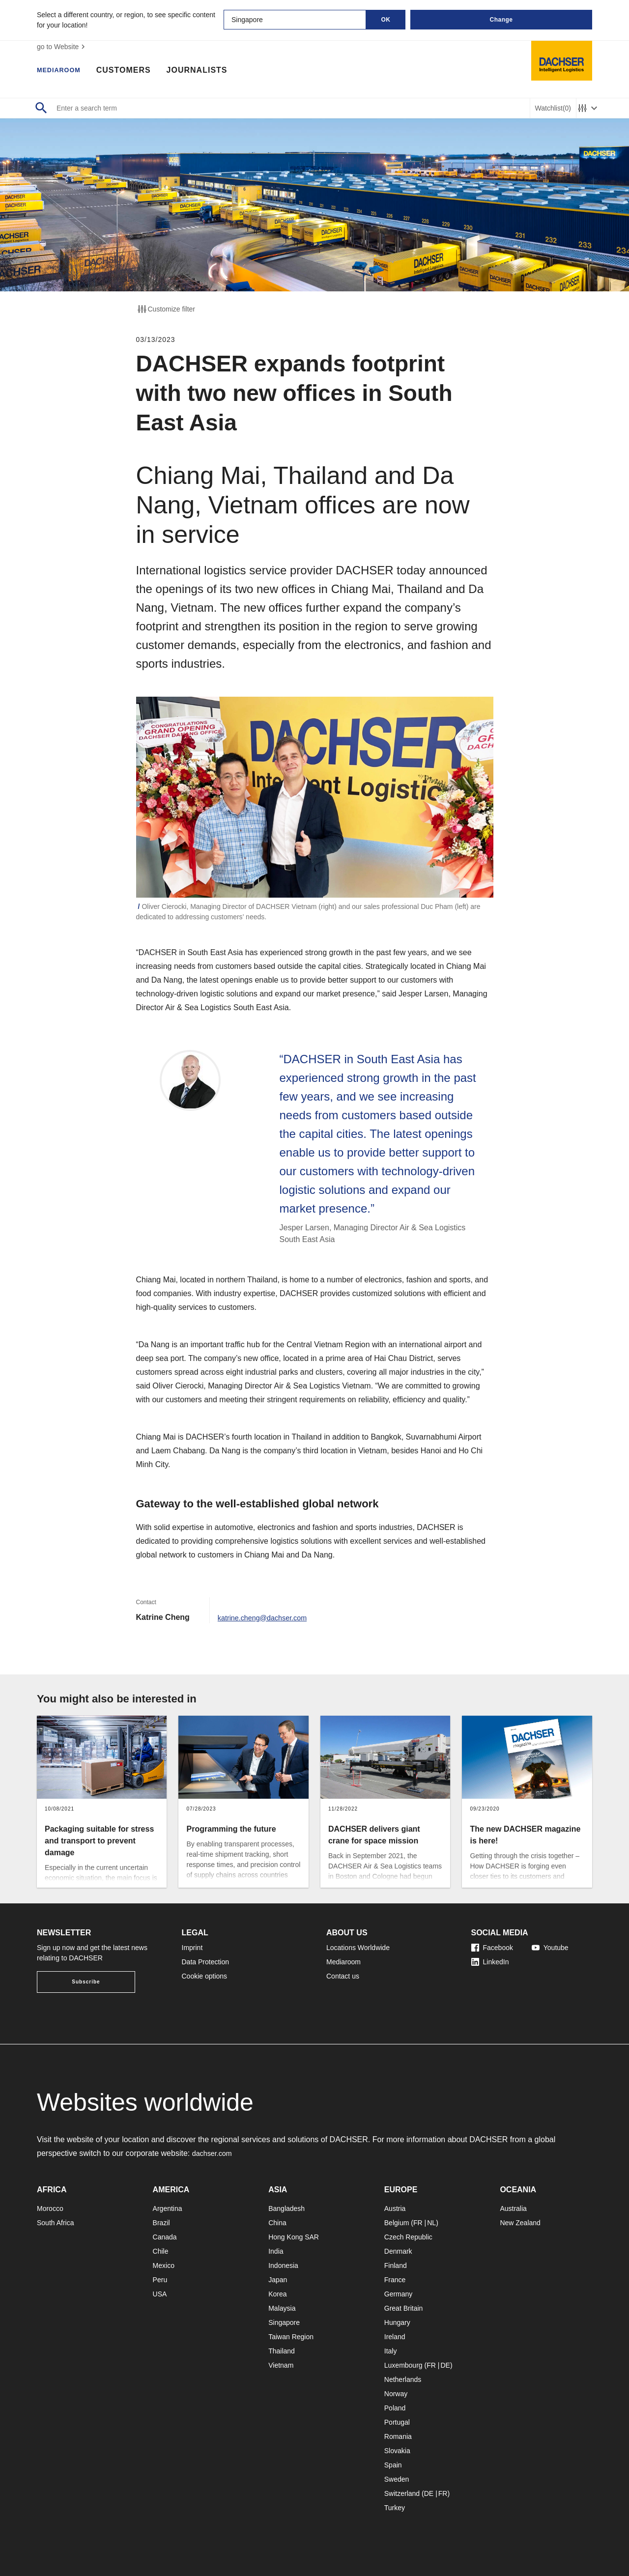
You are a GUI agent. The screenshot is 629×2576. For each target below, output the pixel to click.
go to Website (62, 46)
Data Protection (205, 1962)
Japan (277, 2280)
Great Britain (403, 2308)
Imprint (192, 1948)
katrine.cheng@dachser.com (267, 1617)
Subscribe (86, 1981)
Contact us (342, 1976)
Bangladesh (286, 2208)
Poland (395, 2408)
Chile (161, 2251)
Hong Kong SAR (293, 2237)
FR (418, 2223)
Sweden (396, 2479)
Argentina (167, 2208)
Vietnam (280, 2365)
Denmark (398, 2251)
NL (431, 2223)
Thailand (281, 2351)
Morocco (50, 2208)
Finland (395, 2265)
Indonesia (283, 2265)
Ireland (394, 2337)
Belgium (396, 2223)
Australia (513, 2208)
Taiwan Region (291, 2337)
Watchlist (553, 108)
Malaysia (281, 2308)
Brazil (161, 2223)
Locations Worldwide (358, 1948)
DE (445, 2365)
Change (501, 19)
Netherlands (403, 2379)
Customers (134, 71)
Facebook (492, 1948)
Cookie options (205, 1976)
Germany (398, 2294)
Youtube (550, 1948)
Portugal (397, 2422)
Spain (393, 2465)
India (275, 2251)
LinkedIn (490, 1962)
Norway (395, 2394)
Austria (395, 2208)
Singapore (284, 2322)
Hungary (397, 2322)
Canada (165, 2237)
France (395, 2280)
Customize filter (165, 309)
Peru (160, 2280)
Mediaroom (64, 71)
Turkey (394, 2508)
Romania (398, 2436)
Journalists (207, 71)
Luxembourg (403, 2365)
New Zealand (520, 2223)
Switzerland (402, 2493)
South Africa (55, 2223)
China (277, 2223)
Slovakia (397, 2451)
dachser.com (214, 2153)
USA (160, 2294)
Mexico (163, 2265)
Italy (390, 2351)
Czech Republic (408, 2237)
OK (386, 19)
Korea (277, 2294)
